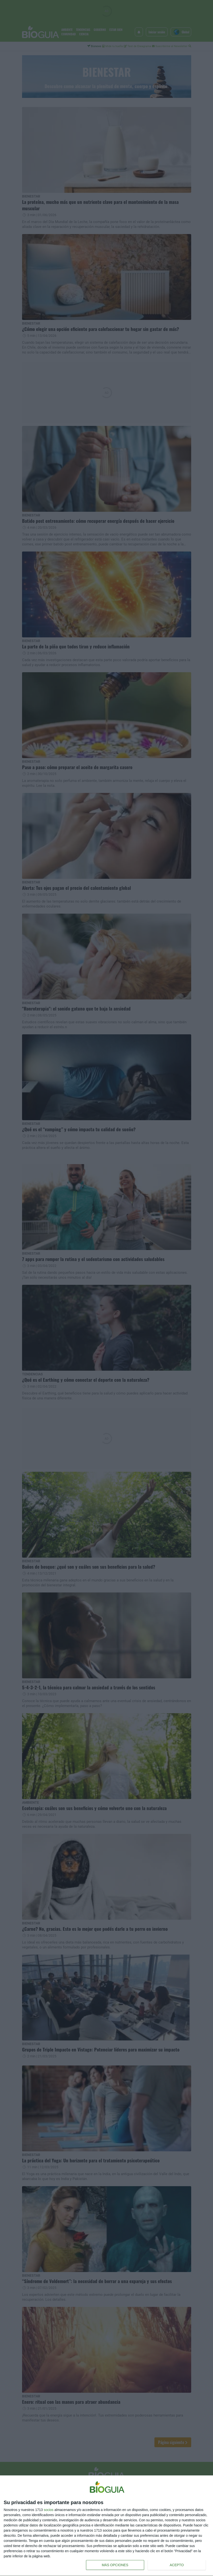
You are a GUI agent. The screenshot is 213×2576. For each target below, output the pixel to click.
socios (48, 2509)
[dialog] (106, 2526)
